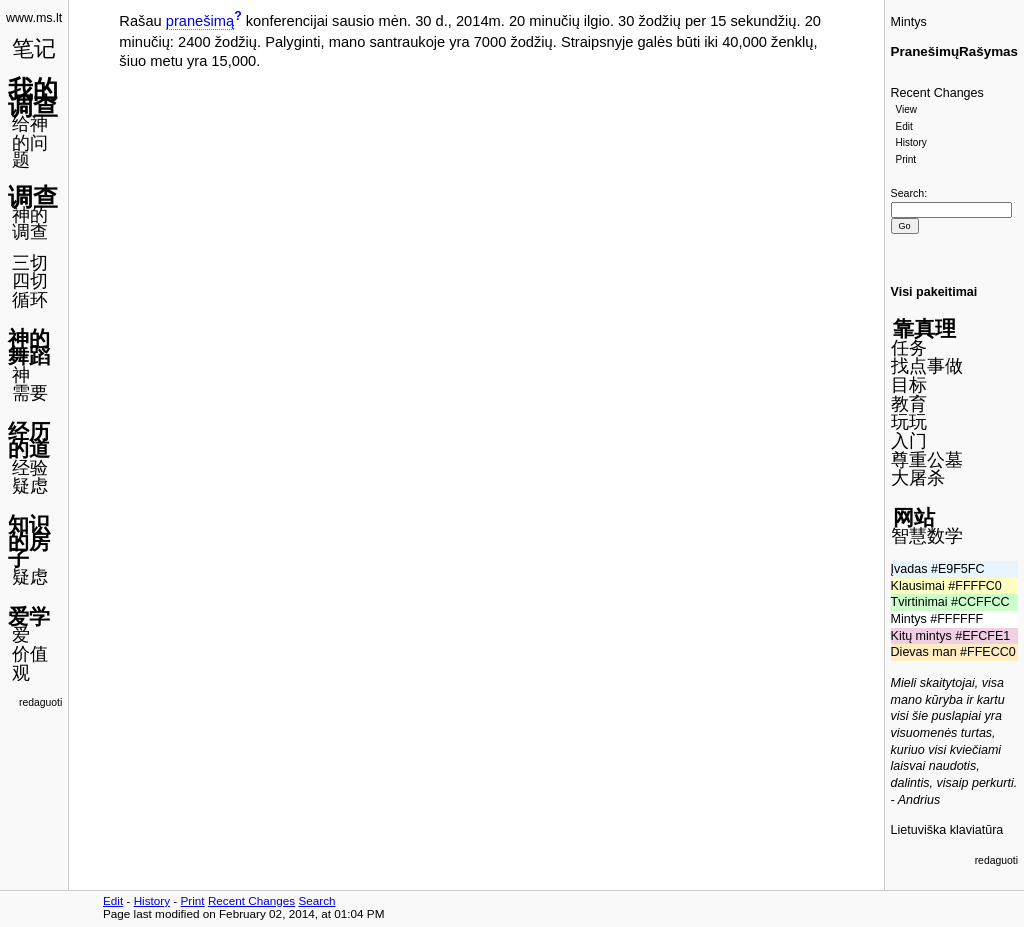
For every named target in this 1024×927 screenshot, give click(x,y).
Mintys (909, 22)
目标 (909, 385)
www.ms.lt (34, 18)
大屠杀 (918, 478)
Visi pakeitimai (934, 292)
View (907, 109)
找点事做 (927, 366)
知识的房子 (29, 541)
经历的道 (29, 440)
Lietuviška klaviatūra (947, 830)
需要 (30, 393)
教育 (909, 404)
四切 (30, 281)
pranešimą (200, 21)
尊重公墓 (927, 460)
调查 (33, 197)
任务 (909, 348)
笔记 (34, 48)
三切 (30, 263)
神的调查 (30, 223)
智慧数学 (927, 536)
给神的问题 (30, 141)
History (911, 142)
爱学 (29, 616)
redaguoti (40, 702)
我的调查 (33, 97)
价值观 (30, 663)
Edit (904, 126)
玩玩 (909, 422)
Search (908, 193)
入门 (909, 441)
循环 (30, 300)
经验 (30, 468)
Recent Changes (937, 93)
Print (906, 159)
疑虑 (30, 486)
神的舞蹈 (29, 347)
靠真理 (924, 328)
